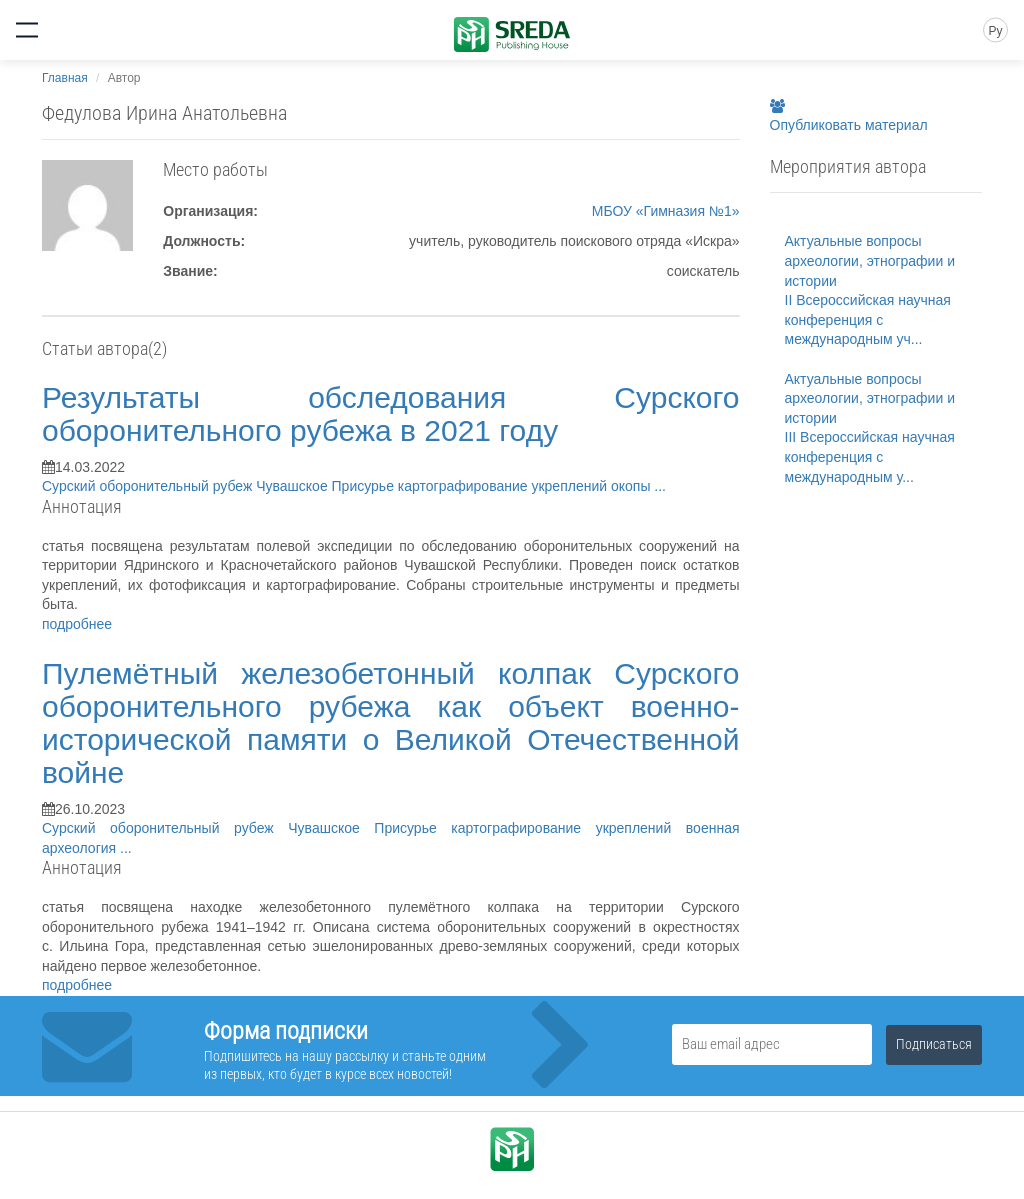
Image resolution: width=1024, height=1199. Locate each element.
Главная (65, 78)
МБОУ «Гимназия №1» (666, 211)
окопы (632, 486)
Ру (995, 31)
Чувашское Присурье (327, 486)
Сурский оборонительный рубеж (149, 486)
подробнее (77, 624)
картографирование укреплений (504, 486)
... (660, 486)
